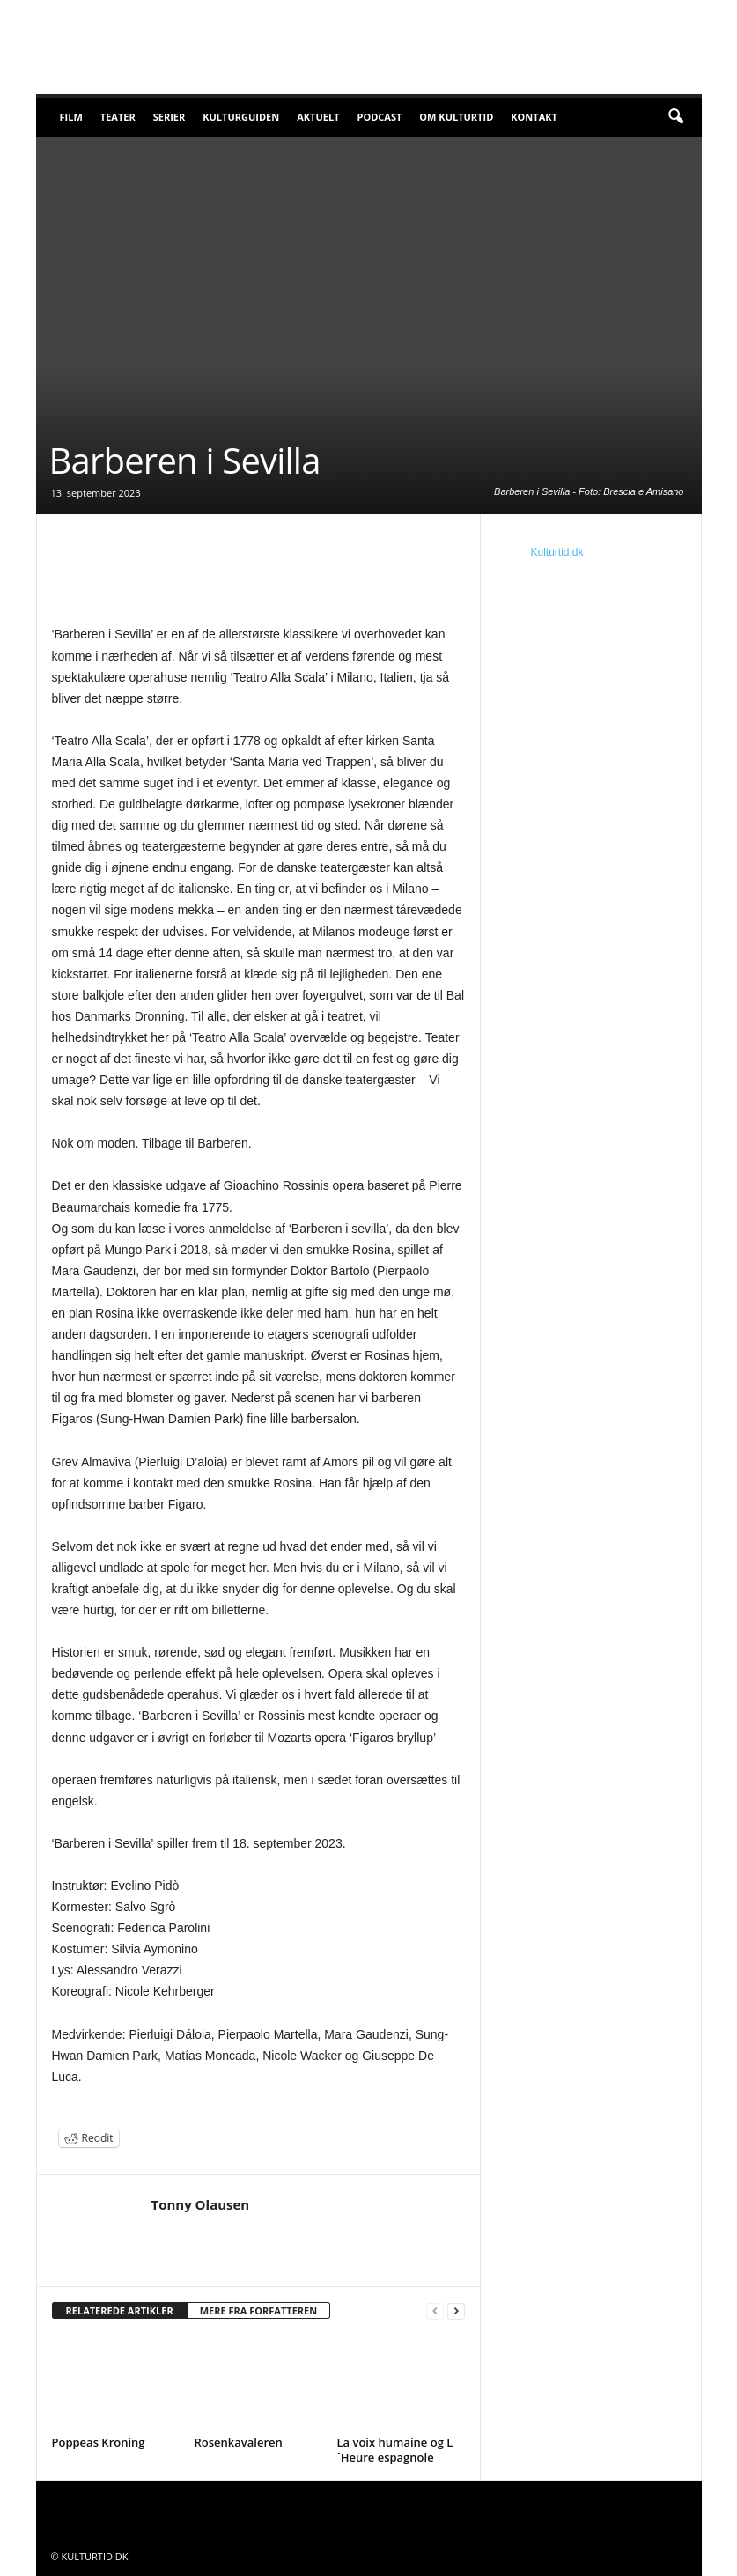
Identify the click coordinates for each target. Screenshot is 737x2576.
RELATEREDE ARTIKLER (119, 2310)
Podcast (379, 116)
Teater (118, 116)
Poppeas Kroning (98, 2442)
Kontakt (534, 116)
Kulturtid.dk (557, 552)
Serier (169, 116)
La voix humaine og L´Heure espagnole (395, 2449)
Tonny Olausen (200, 2204)
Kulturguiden (241, 116)
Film (71, 116)
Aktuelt (318, 116)
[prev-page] (435, 2311)
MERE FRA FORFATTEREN (259, 2310)
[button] (675, 117)
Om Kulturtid (456, 116)
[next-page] (456, 2311)
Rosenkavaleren (239, 2442)
